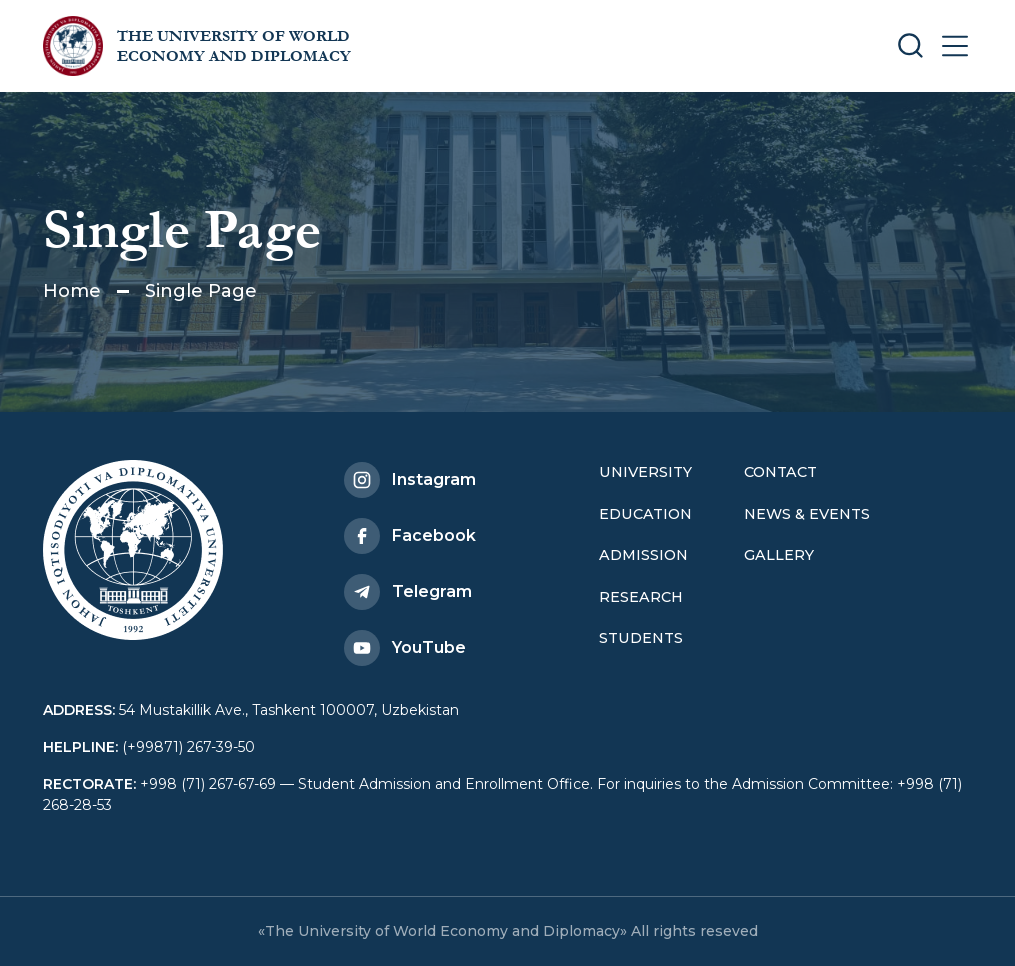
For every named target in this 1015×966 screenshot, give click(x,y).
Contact (780, 472)
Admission (643, 555)
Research (641, 597)
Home (72, 291)
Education (645, 514)
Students (641, 638)
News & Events (807, 514)
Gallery (779, 555)
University (645, 472)
